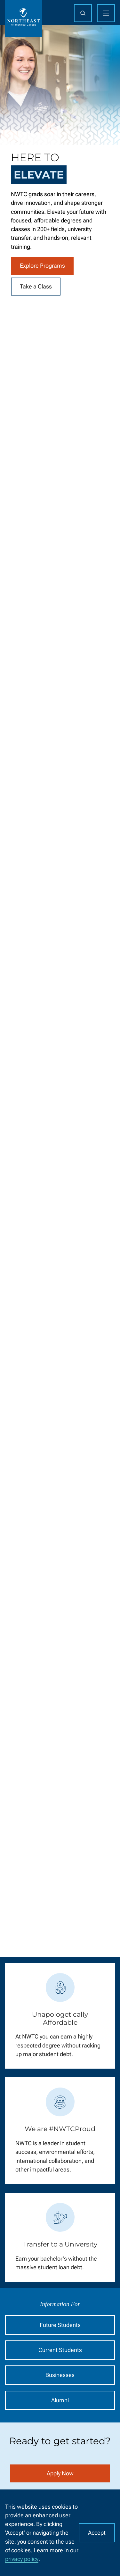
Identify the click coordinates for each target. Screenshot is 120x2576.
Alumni (60, 2400)
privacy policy (21, 2558)
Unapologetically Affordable (60, 2019)
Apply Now (60, 2473)
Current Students (60, 2350)
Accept (97, 2532)
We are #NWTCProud (60, 2129)
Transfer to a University (60, 2244)
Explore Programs (42, 266)
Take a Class (36, 286)
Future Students (60, 2325)
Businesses (60, 2375)
